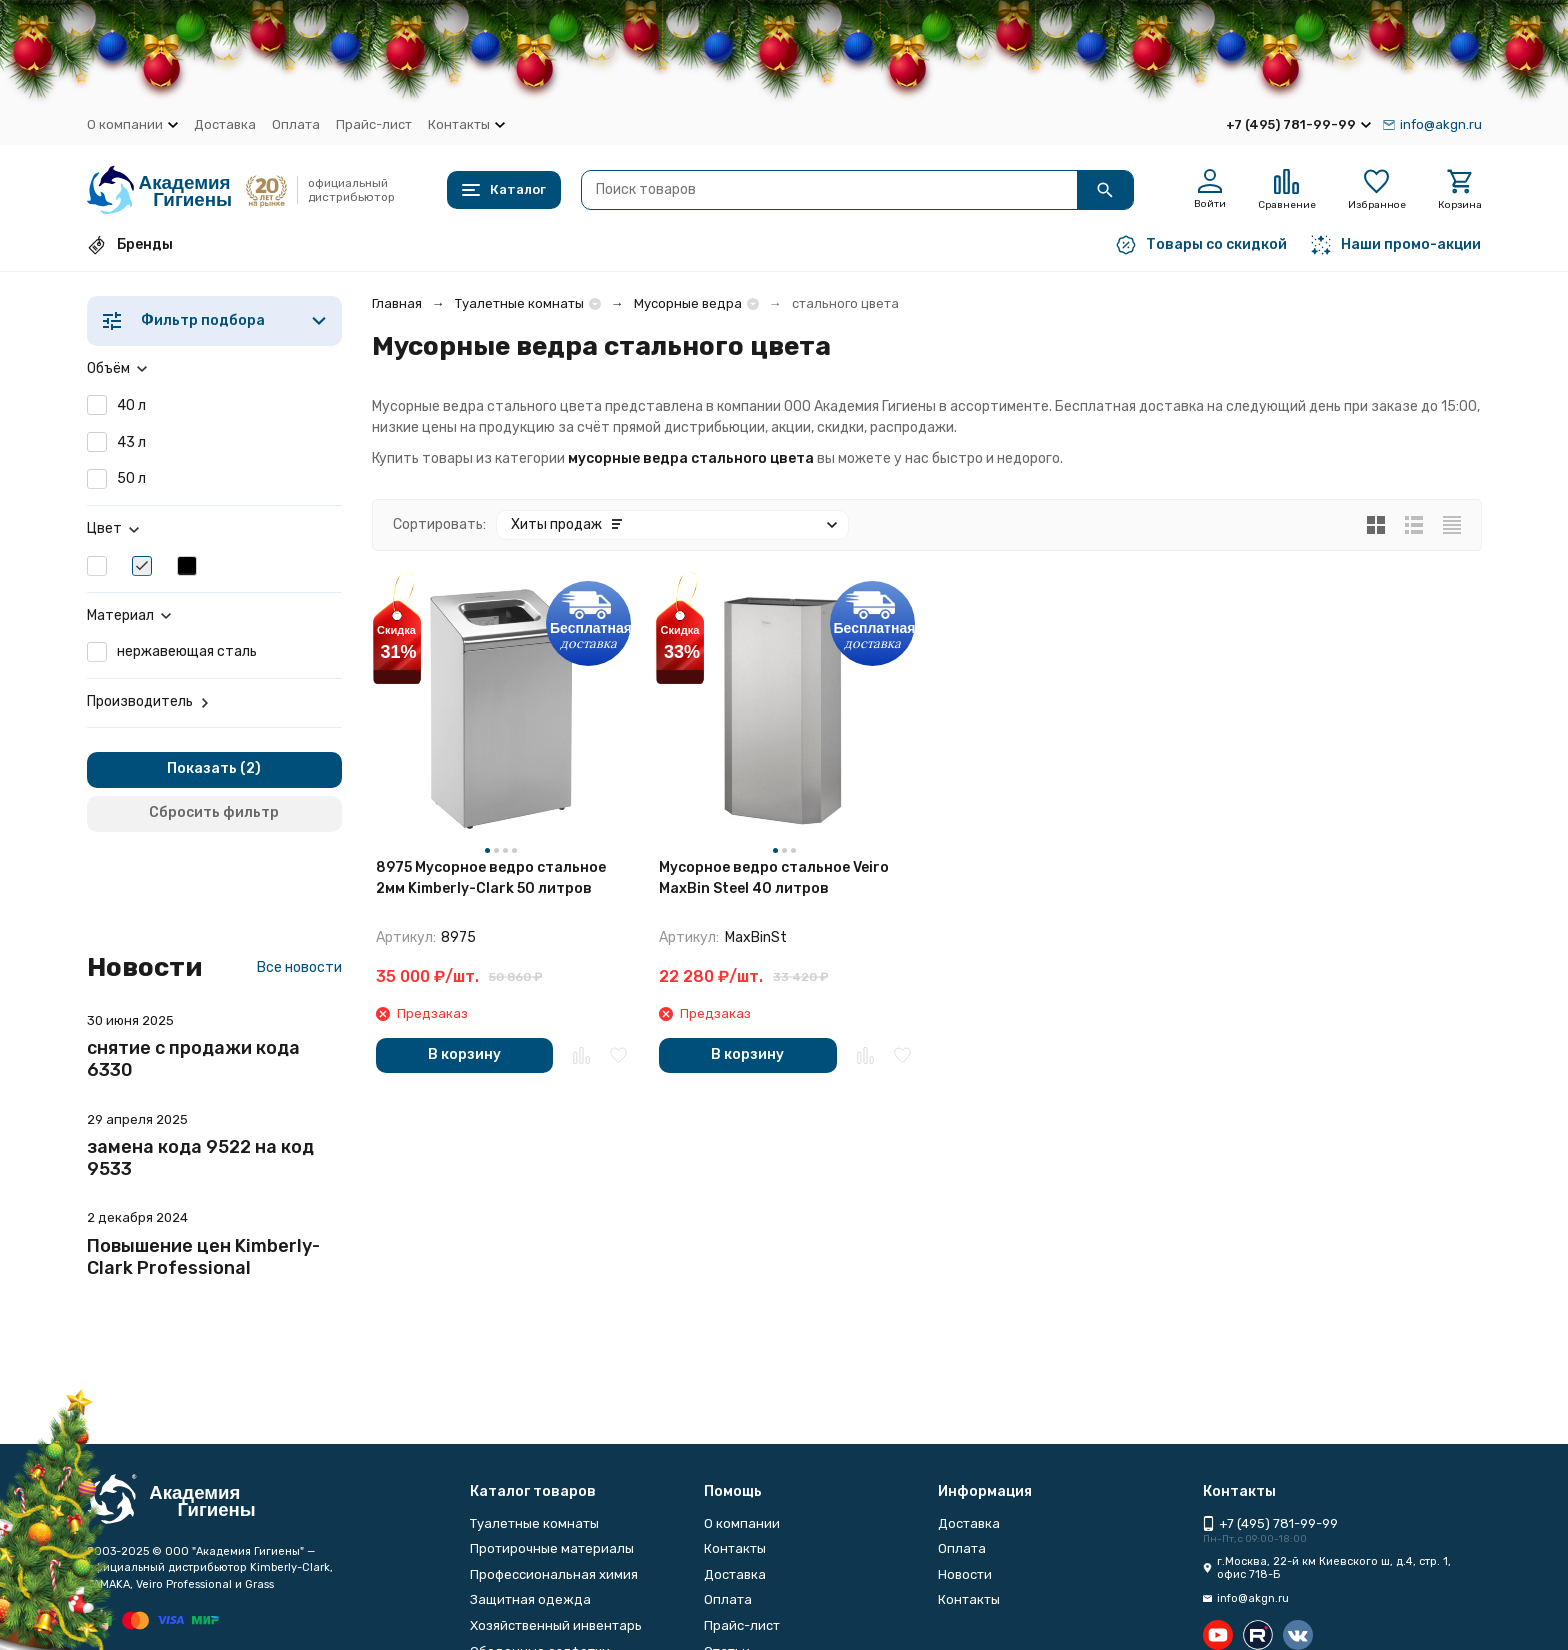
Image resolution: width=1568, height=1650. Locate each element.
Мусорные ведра (688, 303)
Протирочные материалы (552, 1548)
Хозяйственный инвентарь (556, 1625)
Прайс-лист (374, 124)
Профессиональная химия (554, 1574)
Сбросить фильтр (214, 812)
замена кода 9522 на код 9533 (200, 1158)
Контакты (735, 1548)
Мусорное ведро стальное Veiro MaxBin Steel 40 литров (774, 878)
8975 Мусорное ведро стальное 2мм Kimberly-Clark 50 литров (491, 878)
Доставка (225, 124)
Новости (965, 1574)
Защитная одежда (530, 1599)
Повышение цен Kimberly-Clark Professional (203, 1257)
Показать (202, 768)
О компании (742, 1523)
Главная (397, 303)
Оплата (296, 124)
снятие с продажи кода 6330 (193, 1059)
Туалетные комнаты (519, 303)
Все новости (299, 967)
